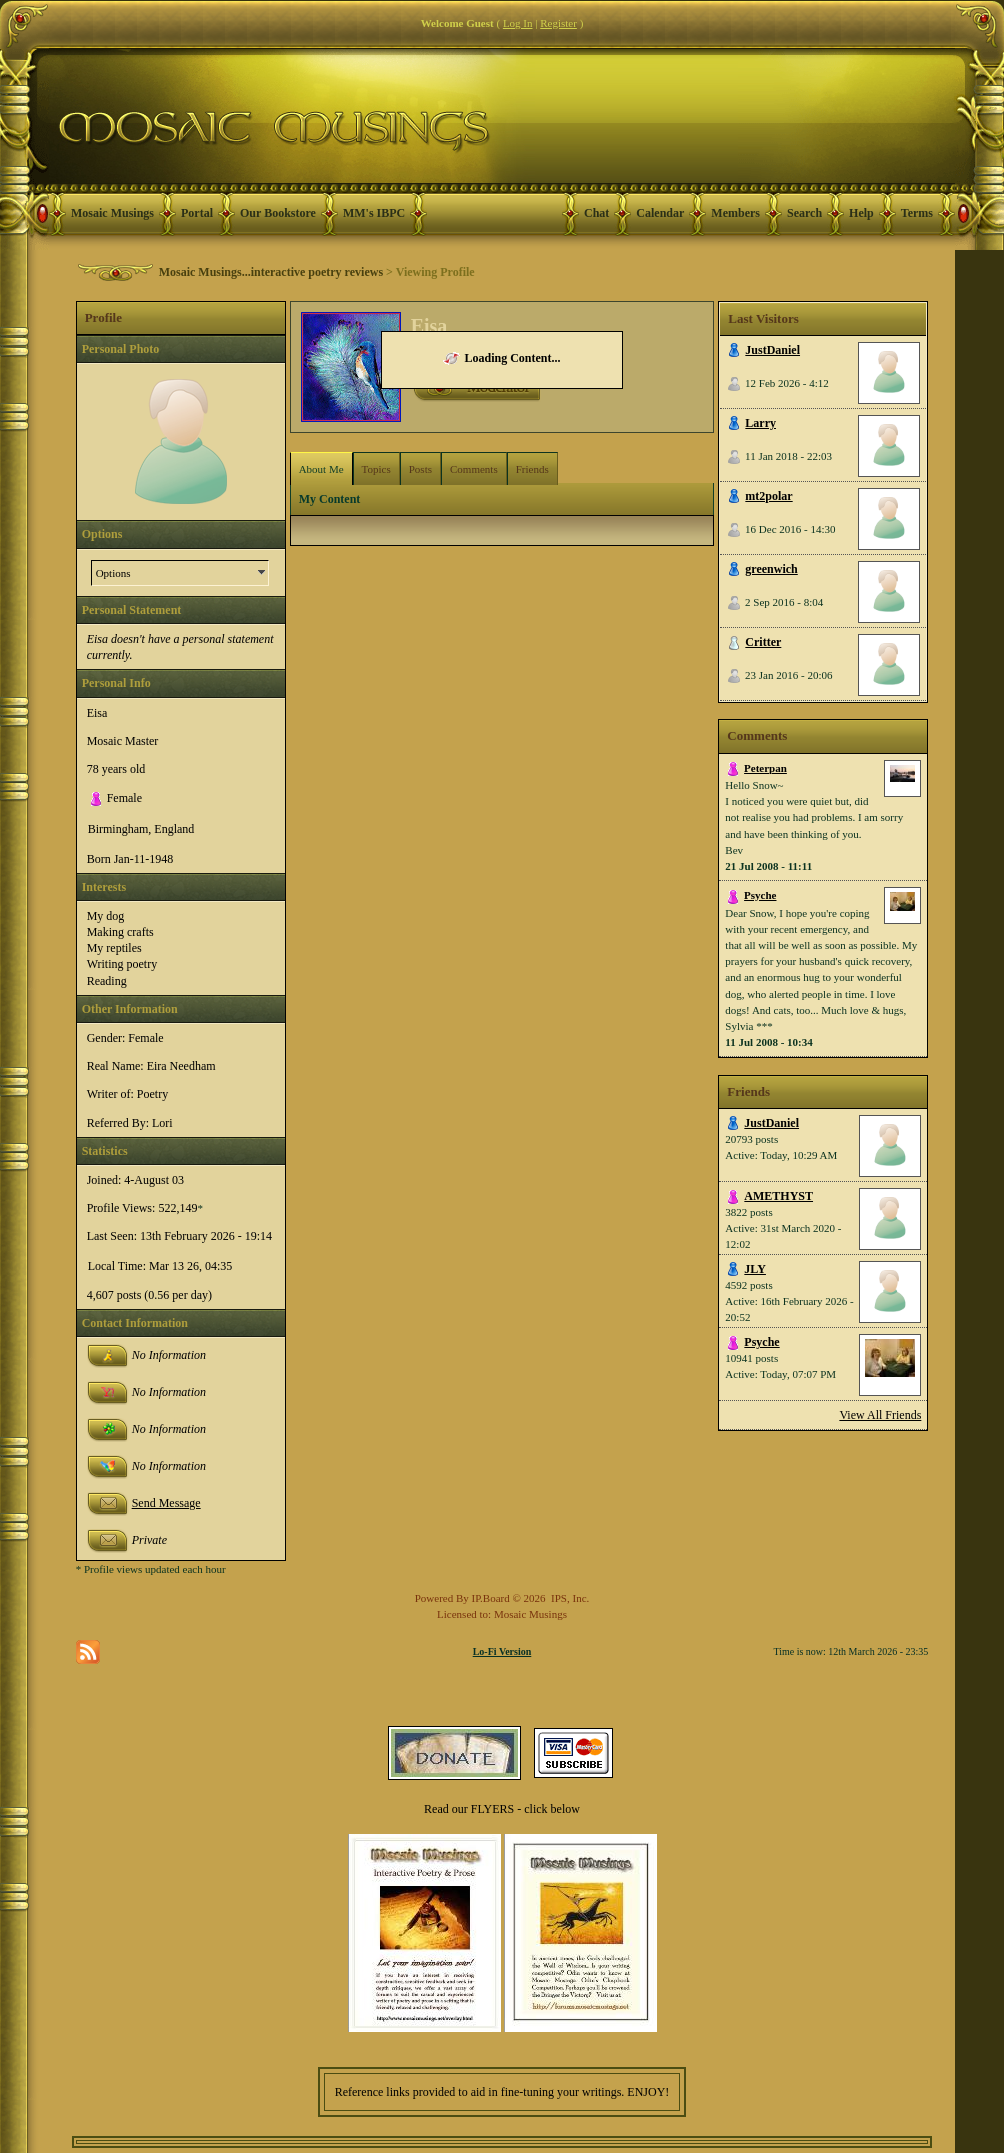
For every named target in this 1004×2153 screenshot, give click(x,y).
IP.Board (491, 1598)
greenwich (771, 569)
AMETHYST (778, 1196)
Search (804, 213)
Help (861, 213)
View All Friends (880, 1415)
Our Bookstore (278, 213)
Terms (917, 213)
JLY (755, 1269)
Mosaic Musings (112, 213)
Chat (596, 213)
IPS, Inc (568, 1598)
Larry (760, 423)
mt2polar (768, 496)
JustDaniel (772, 350)
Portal (197, 213)
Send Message (166, 1503)
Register (558, 23)
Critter (763, 642)
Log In (518, 23)
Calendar (660, 213)
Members (735, 213)
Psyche (760, 895)
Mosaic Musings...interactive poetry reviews (271, 272)
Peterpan (765, 768)
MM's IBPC (374, 213)
